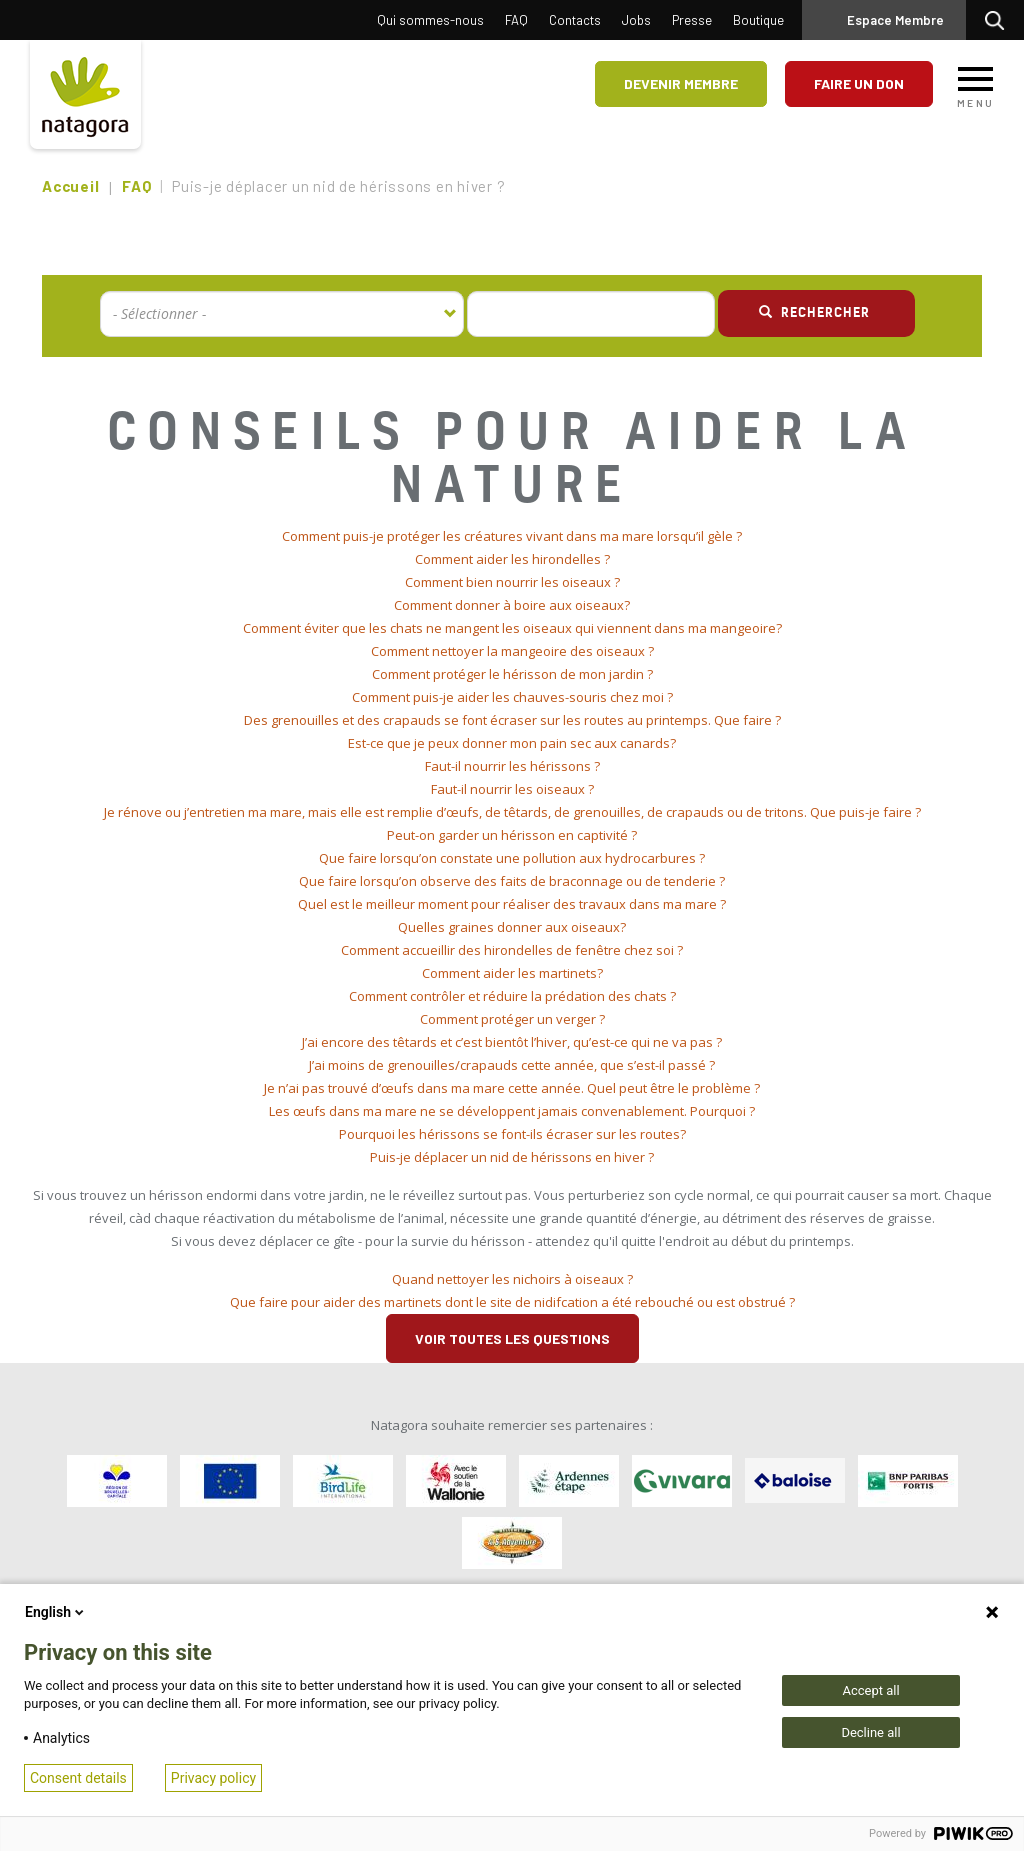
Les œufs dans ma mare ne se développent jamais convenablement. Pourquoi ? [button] (512, 1111)
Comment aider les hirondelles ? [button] (512, 559)
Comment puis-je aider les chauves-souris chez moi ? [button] (512, 697)
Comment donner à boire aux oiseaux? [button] (512, 605)
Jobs (636, 20)
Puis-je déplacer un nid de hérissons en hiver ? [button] (512, 1157)
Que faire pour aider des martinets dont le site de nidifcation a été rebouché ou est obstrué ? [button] (512, 1302)
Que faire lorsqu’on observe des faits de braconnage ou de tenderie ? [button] (512, 881)
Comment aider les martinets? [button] (512, 973)
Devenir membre (681, 83)
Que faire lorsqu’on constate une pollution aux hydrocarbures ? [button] (512, 858)
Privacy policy (213, 1778)
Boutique (758, 20)
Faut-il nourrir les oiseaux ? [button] (512, 789)
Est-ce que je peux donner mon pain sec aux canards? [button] (512, 743)
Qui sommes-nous (430, 20)
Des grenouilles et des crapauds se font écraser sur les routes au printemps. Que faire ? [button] (512, 720)
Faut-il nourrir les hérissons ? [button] (512, 766)
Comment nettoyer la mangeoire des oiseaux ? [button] (512, 651)
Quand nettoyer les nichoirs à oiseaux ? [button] (512, 1279)
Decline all (870, 1732)
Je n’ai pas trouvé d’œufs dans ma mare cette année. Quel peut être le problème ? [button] (512, 1088)
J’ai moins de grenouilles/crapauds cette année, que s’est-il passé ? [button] (512, 1065)
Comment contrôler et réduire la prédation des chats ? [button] (512, 996)
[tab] (512, 536)
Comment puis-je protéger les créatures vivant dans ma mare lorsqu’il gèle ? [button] (512, 536)
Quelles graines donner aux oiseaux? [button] (512, 927)
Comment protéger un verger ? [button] (512, 1019)
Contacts (575, 20)
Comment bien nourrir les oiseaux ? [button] (512, 582)
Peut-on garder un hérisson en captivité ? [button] (512, 835)
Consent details (78, 1778)
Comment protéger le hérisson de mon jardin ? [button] (512, 674)
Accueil (70, 186)
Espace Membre (895, 20)
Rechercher (999, 20)
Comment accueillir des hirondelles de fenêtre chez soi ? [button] (512, 950)
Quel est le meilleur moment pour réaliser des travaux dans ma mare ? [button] (512, 904)
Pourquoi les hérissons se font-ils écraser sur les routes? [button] (512, 1134)
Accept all (870, 1690)
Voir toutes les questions (512, 1338)
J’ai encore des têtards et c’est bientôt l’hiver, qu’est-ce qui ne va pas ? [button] (512, 1042)
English (56, 1612)
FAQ (516, 20)
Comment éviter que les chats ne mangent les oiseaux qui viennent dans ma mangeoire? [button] (512, 628)
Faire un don (859, 83)
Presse (692, 20)
